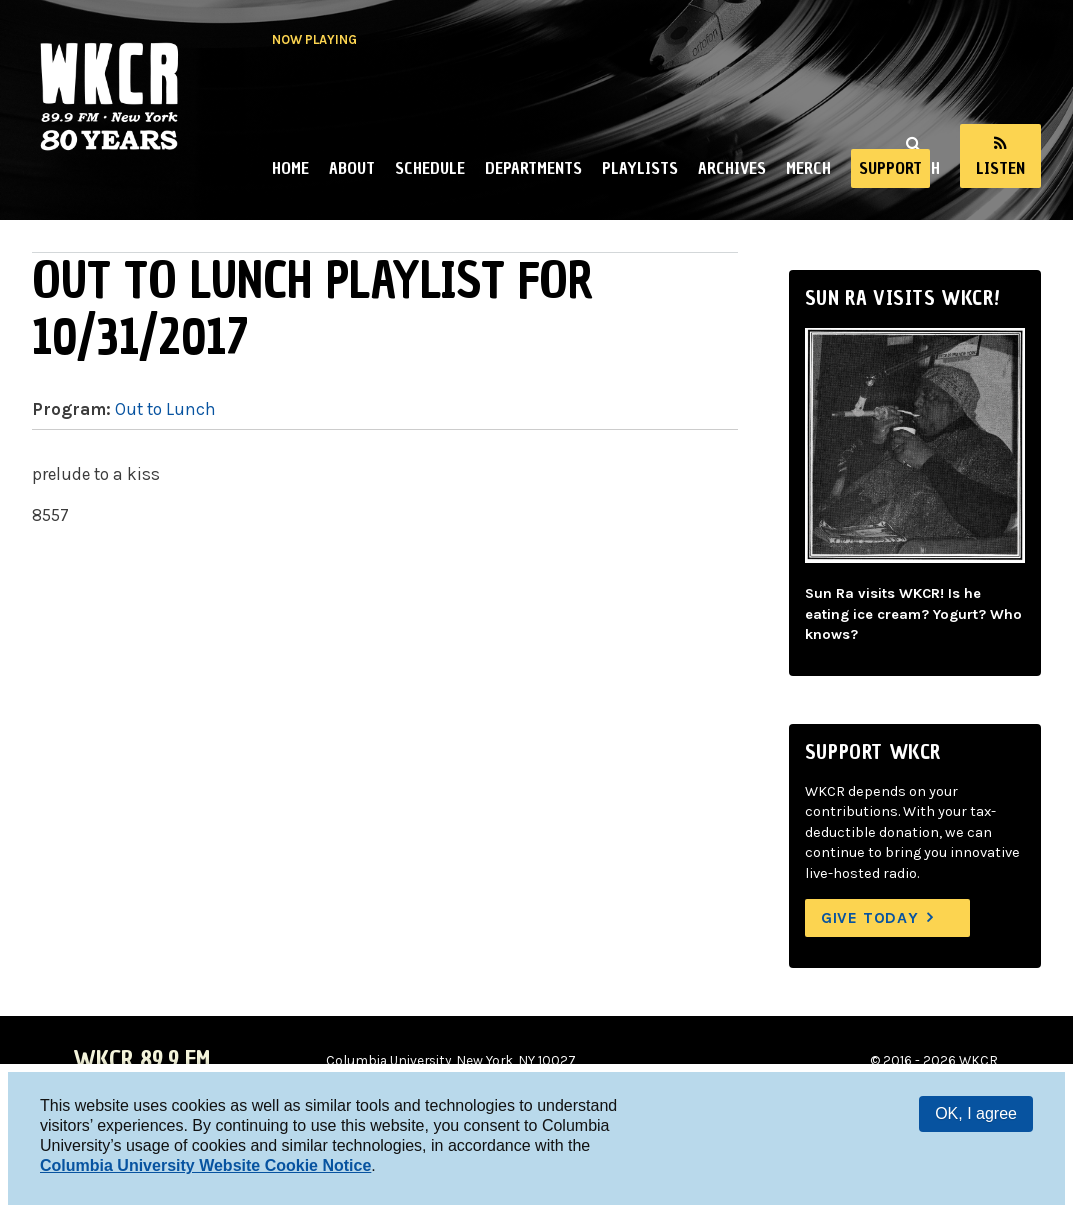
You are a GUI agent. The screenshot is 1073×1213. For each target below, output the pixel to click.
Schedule (430, 168)
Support (890, 168)
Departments (533, 168)
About (352, 168)
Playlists (640, 168)
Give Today (870, 917)
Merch (808, 168)
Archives (732, 168)
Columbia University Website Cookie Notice (205, 1165)
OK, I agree (976, 1113)
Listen (1000, 168)
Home (290, 168)
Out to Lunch (165, 409)
